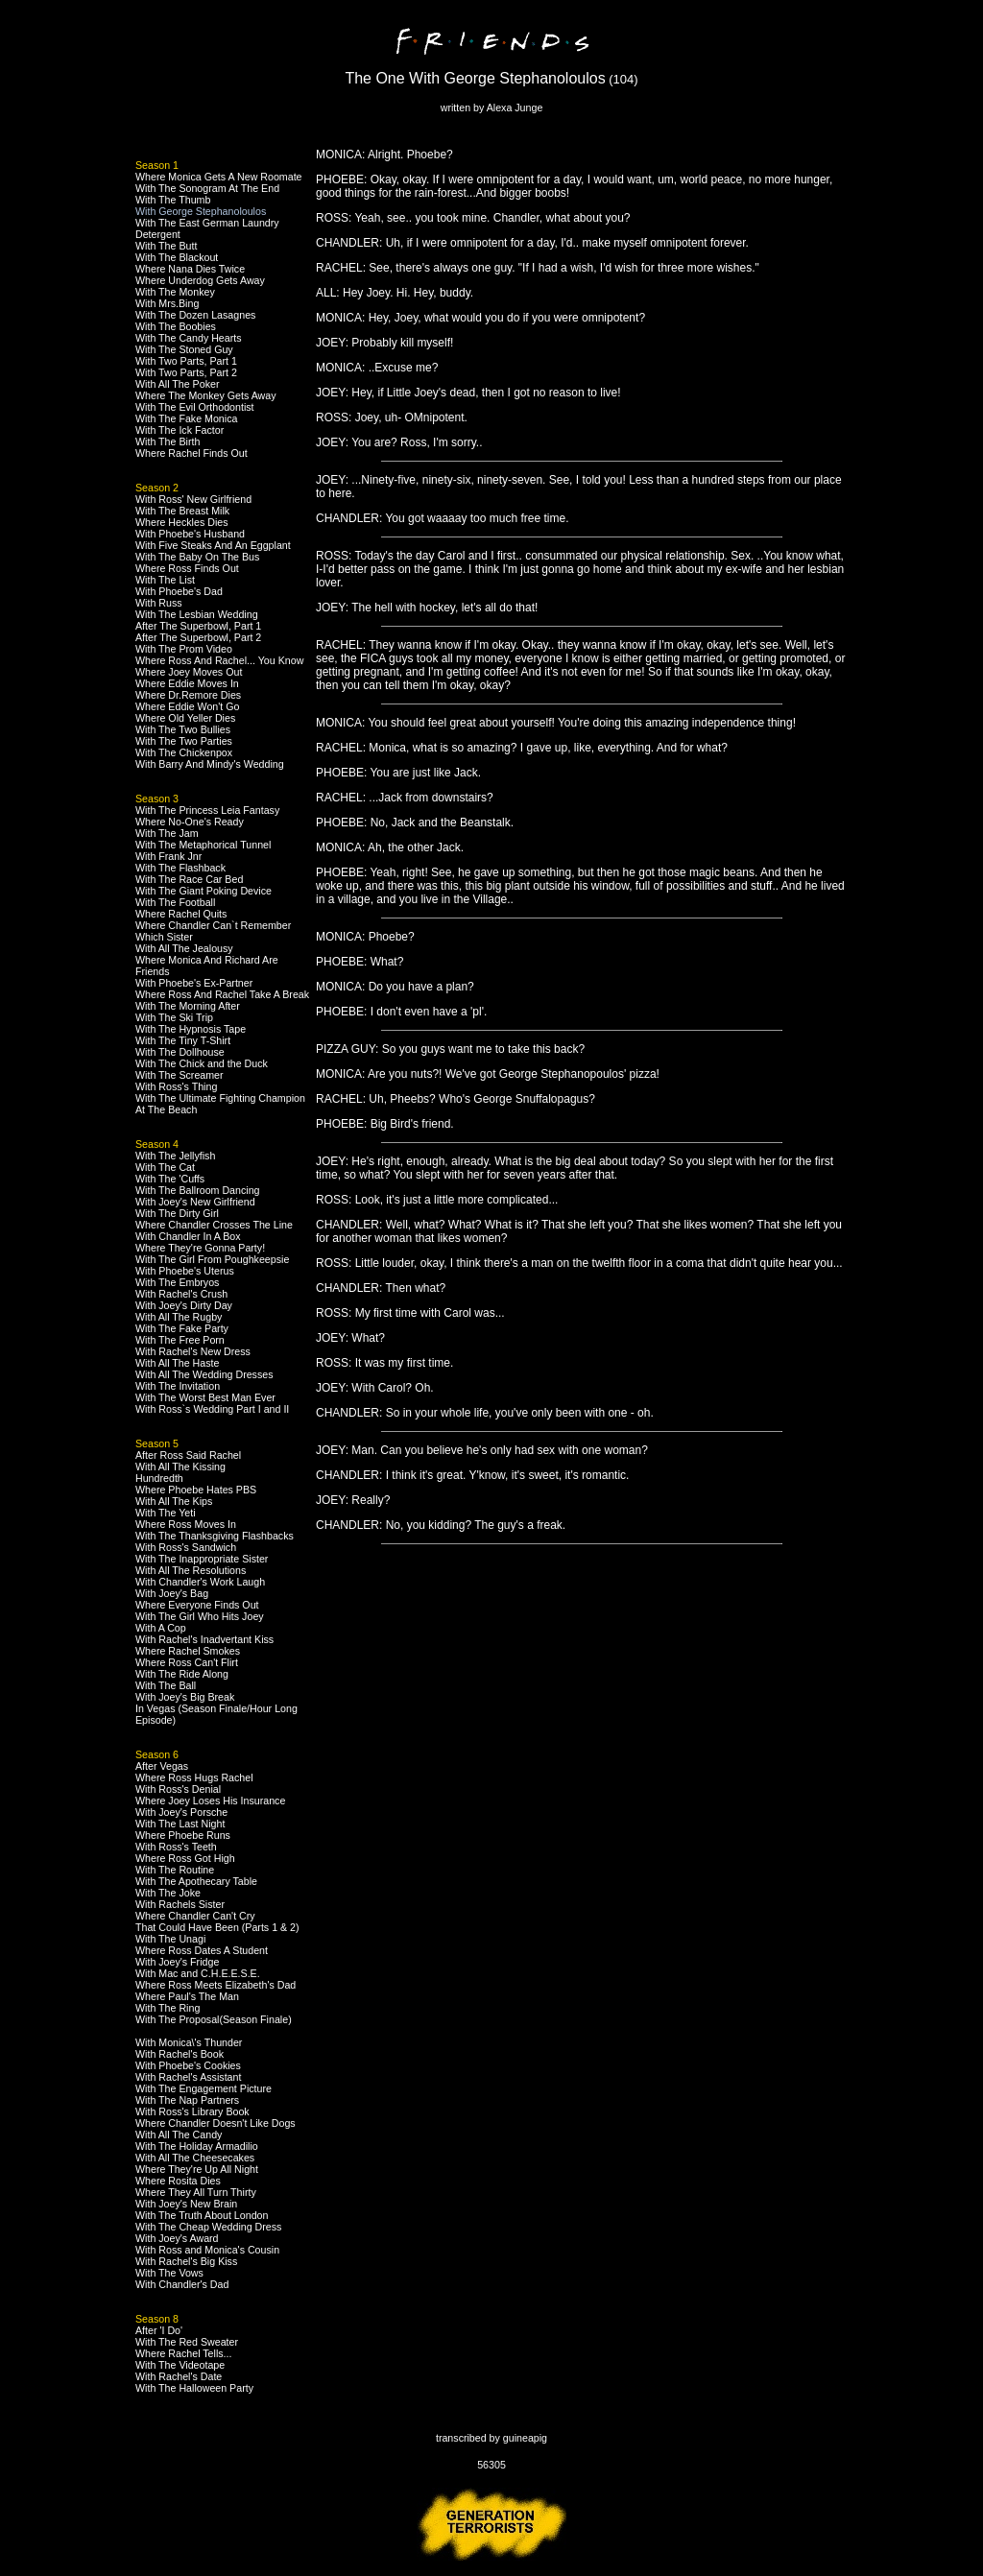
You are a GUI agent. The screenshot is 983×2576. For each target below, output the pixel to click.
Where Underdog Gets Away (200, 280)
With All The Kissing (180, 1466)
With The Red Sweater (186, 2342)
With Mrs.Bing (167, 303)
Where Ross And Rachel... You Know (219, 660)
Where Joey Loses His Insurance (210, 1800)
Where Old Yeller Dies (185, 718)
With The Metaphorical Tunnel (203, 844)
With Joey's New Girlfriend (195, 1201)
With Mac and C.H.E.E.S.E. (197, 1973)
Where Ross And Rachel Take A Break (222, 994)
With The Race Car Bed (189, 879)
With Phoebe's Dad (179, 591)
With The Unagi (170, 1938)
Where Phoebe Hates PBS (195, 1489)
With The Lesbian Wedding (196, 614)
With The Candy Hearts (188, 338)
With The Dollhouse (180, 1052)
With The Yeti (165, 1512)
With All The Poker (177, 384)
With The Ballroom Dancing (197, 1190)
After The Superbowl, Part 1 (198, 626)
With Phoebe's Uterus (184, 1270)
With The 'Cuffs (169, 1178)
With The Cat (165, 1167)
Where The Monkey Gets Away (205, 395)
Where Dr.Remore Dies (188, 695)
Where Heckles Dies (181, 522)
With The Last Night (180, 1823)
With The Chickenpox (183, 752)
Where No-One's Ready (189, 821)
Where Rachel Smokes (187, 1651)
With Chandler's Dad (181, 2284)
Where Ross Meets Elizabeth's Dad (215, 1985)
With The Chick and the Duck (201, 1063)
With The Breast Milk (182, 510)
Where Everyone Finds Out (197, 1604)
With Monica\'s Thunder (188, 2042)
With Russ (158, 602)
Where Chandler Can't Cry (195, 1915)
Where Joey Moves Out (188, 672)
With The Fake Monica (186, 418)
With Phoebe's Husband (190, 533)
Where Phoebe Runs (182, 1835)
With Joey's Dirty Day (183, 1305)
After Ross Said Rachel (188, 1455)
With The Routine (174, 1869)
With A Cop (160, 1628)
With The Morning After (187, 1006)
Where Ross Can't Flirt (186, 1662)
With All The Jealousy (184, 948)
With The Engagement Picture (203, 2088)
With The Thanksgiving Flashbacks (214, 1535)
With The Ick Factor (179, 430)
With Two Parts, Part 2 (186, 372)
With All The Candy (178, 2134)
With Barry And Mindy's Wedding (209, 764)
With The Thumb (172, 199)
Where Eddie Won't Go (187, 706)
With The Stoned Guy (184, 349)
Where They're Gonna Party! (200, 1247)
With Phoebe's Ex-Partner (193, 983)
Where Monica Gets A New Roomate (218, 176)
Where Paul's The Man (187, 1996)
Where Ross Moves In (185, 1524)
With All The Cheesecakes (194, 2157)
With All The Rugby (178, 1317)
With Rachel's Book (179, 2054)
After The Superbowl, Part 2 (198, 637)
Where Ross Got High (185, 1858)
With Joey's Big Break (184, 1697)
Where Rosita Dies (178, 2180)
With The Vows (169, 2272)
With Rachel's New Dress (193, 1351)
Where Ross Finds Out (187, 568)
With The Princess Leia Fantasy (207, 810)
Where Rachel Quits (181, 913)
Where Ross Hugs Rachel (194, 1777)
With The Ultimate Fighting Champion (220, 1098)
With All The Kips (173, 1501)
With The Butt (166, 245)
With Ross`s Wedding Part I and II (212, 1409)
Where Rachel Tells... (183, 2353)
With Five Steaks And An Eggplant (213, 545)
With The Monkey (175, 292)
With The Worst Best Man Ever (205, 1397)
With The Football (175, 902)
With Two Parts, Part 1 (186, 361)
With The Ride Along (181, 1674)
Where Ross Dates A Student (201, 1950)
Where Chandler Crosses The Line (214, 1224)
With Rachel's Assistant (188, 2077)
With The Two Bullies (182, 729)
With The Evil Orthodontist (194, 407)
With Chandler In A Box (188, 1236)
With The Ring (167, 2008)
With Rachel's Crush (181, 1294)
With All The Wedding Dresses (204, 1374)
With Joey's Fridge (177, 1962)
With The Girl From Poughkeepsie (212, 1259)
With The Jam (167, 833)
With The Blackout (176, 257)
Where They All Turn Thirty (195, 2192)
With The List (165, 579)
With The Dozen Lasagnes (195, 315)
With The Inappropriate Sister (201, 1558)
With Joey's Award (177, 2238)
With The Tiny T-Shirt (182, 1040)
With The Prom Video (183, 649)
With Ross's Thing (176, 1086)
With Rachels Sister (180, 1904)
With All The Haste (177, 1363)
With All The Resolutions (190, 1570)
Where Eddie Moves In (187, 683)
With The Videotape (180, 2365)
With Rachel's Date (178, 2376)
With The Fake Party (181, 1328)
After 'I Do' (158, 2330)
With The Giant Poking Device (203, 890)
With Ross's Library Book (192, 2111)
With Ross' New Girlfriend (193, 499)
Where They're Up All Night (196, 2169)
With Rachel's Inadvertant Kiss (204, 1639)
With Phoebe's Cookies (188, 2065)
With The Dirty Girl (177, 1213)
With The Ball (165, 1685)
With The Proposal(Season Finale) (213, 2019)
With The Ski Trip (174, 1017)
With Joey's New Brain (186, 2203)
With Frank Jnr (168, 856)
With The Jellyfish (175, 1155)
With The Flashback (180, 867)
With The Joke (168, 1892)
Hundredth (159, 1478)
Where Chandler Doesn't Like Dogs (215, 2123)
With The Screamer (179, 1075)
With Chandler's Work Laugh (200, 1581)
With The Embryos (177, 1282)
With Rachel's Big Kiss (186, 2261)
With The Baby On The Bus (197, 556)
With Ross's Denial (178, 1789)
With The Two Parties (183, 741)
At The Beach (166, 1109)
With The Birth (167, 441)
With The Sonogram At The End (207, 188)
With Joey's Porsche (181, 1812)
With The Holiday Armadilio (196, 2146)
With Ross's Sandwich (185, 1547)
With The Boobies (175, 326)
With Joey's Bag (171, 1593)
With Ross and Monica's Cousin (207, 2249)
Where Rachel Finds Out (191, 453)
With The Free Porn (180, 1340)
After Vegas (161, 1766)
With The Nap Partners (187, 2100)
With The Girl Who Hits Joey (199, 1616)
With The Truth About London (201, 2215)
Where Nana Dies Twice (190, 268)
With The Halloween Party (194, 2388)
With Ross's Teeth (176, 1846)
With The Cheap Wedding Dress (208, 2226)
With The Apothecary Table (196, 1881)
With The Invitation (177, 1386)
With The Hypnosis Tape (190, 1029)
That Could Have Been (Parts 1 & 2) (217, 1927)
